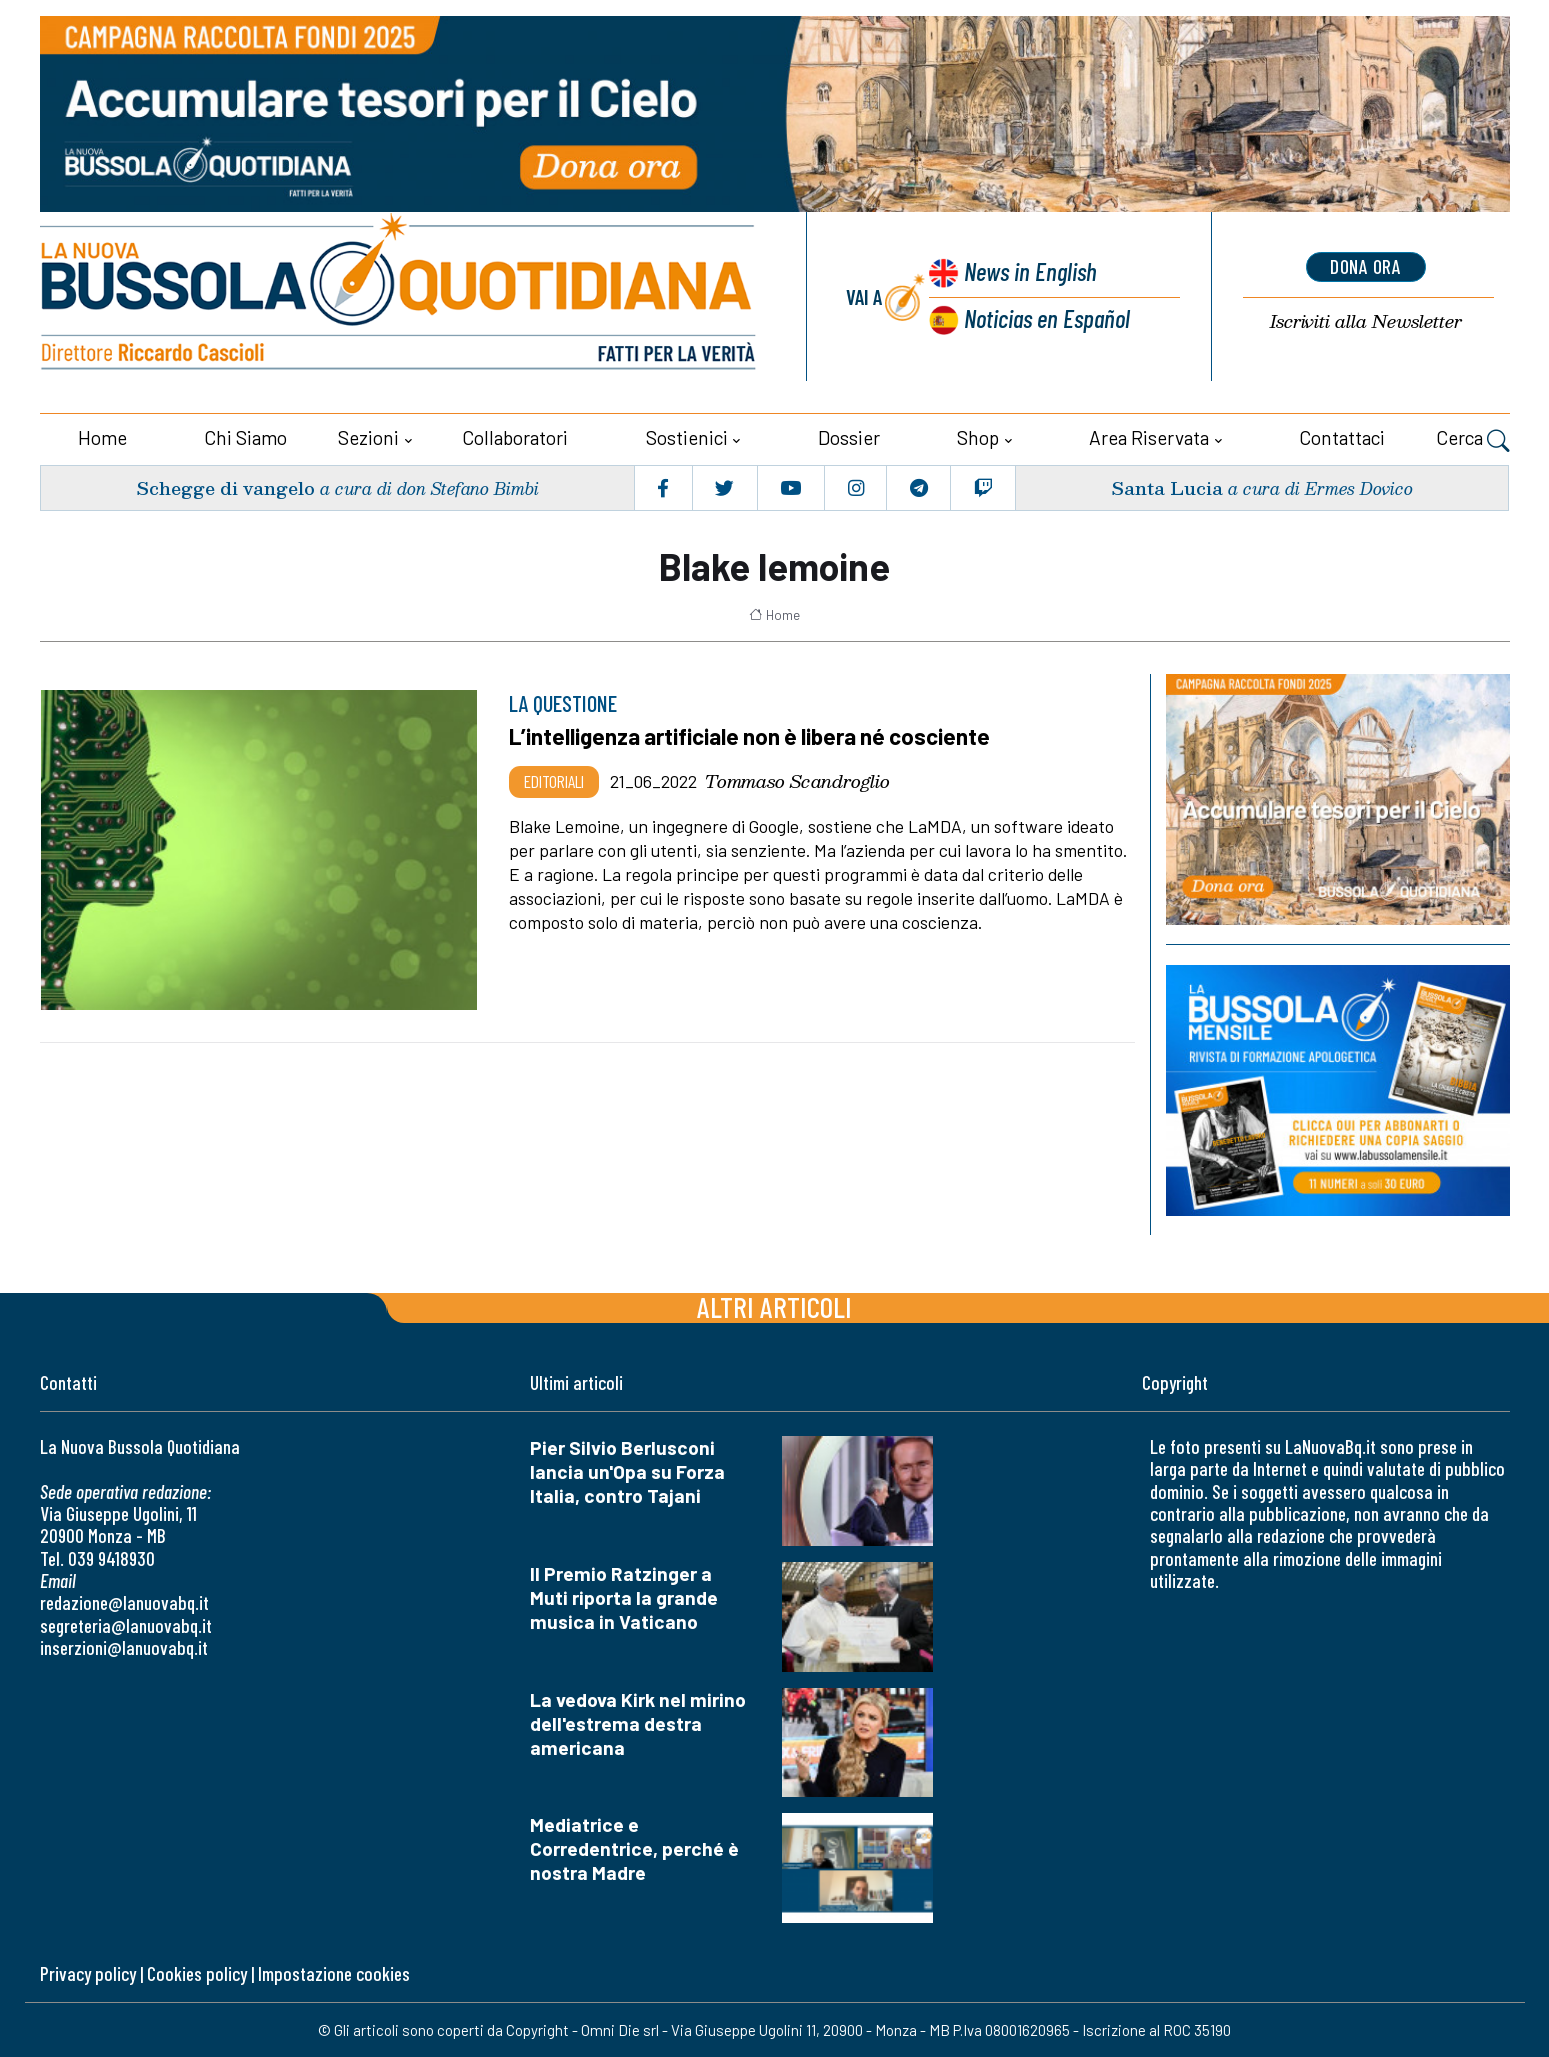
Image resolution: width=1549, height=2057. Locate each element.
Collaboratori (515, 437)
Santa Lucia (1167, 486)
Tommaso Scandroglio (797, 781)
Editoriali (554, 781)
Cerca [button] (1473, 440)
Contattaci (1342, 437)
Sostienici (687, 437)
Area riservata (1149, 437)
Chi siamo (245, 437)
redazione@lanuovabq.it (124, 1602)
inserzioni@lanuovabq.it (124, 1647)
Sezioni (368, 437)
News (1029, 270)
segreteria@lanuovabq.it (126, 1624)
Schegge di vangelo (225, 486)
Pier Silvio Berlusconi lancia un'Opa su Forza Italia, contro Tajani (627, 1470)
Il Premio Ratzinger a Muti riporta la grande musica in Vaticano (624, 1596)
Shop (978, 437)
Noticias (1047, 316)
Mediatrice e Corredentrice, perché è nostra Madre (634, 1848)
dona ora (1366, 267)
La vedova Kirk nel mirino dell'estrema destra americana (638, 1722)
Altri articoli (774, 1305)
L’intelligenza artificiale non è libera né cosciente (753, 736)
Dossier (849, 437)
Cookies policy (197, 1973)
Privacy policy (88, 1973)
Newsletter (1366, 320)
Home (102, 437)
